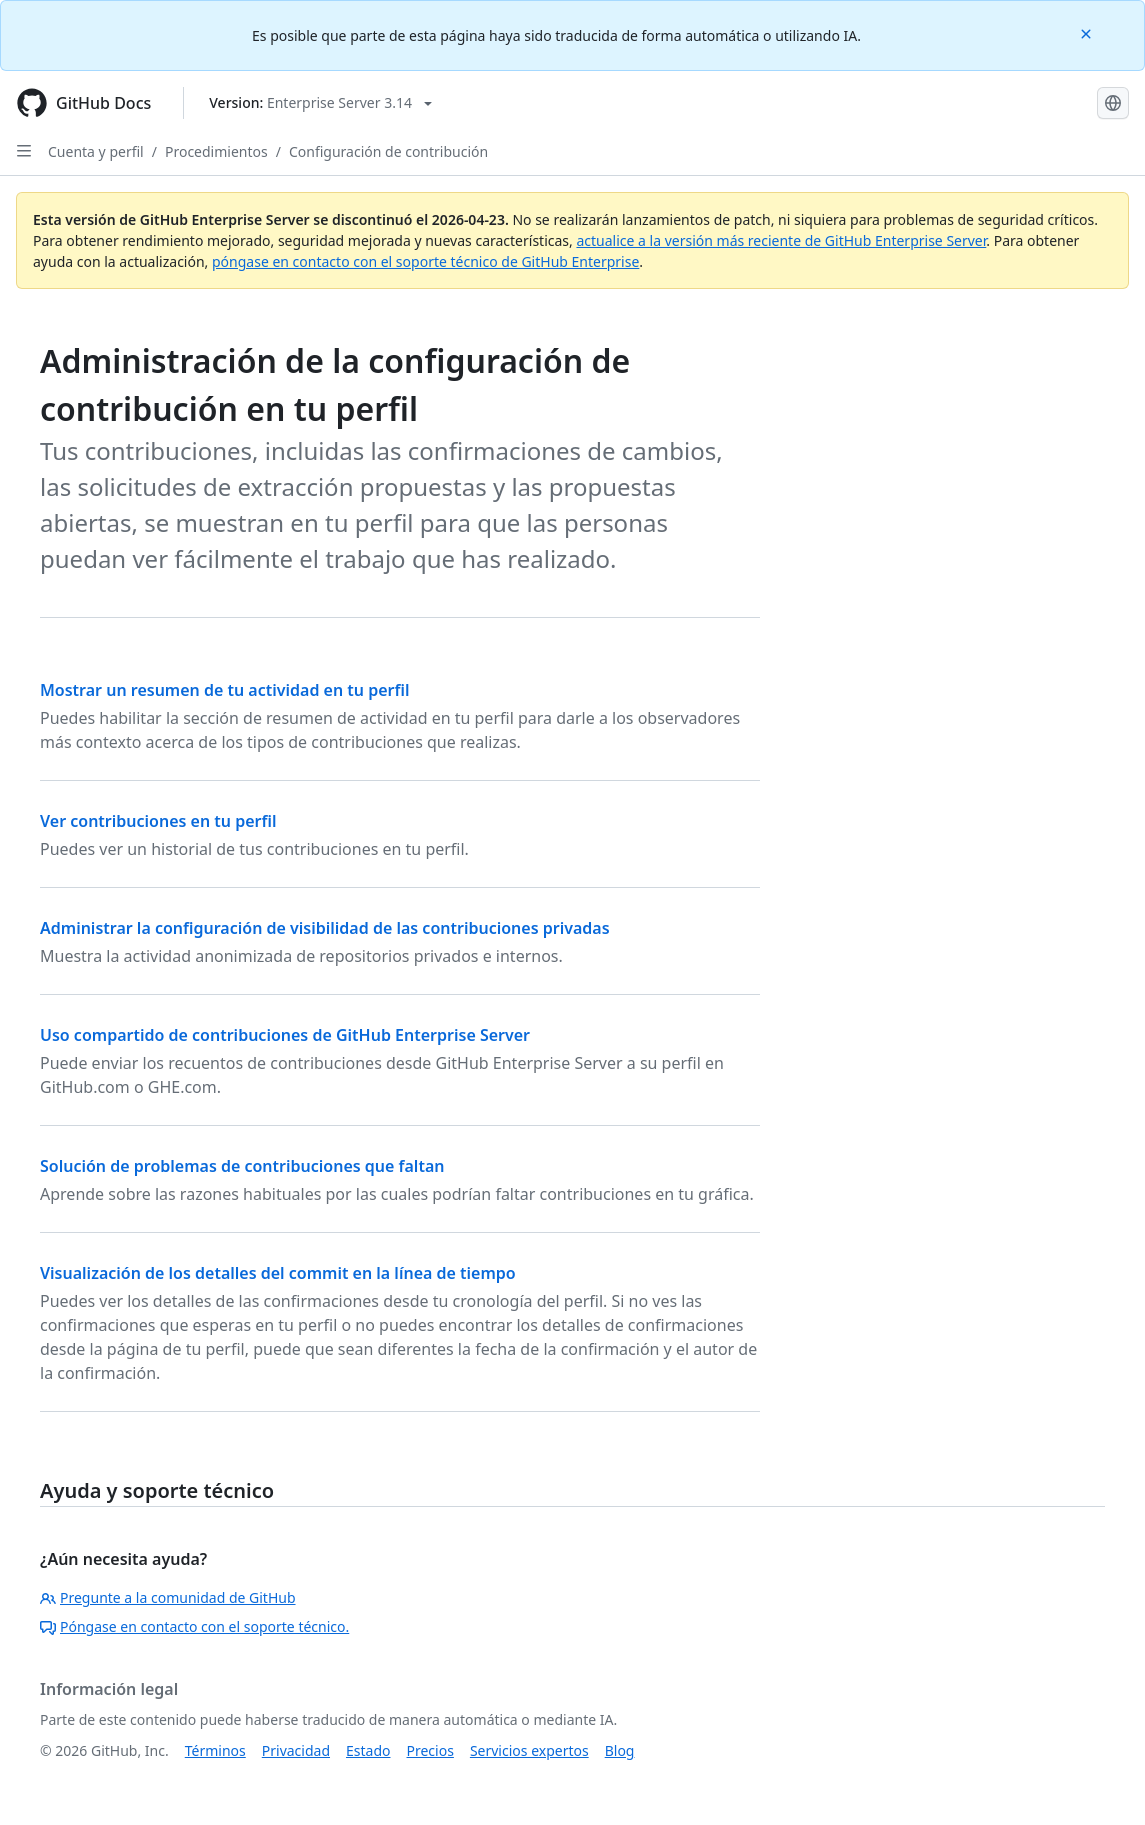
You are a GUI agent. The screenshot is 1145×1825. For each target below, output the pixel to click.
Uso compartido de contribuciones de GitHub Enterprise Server (285, 1035)
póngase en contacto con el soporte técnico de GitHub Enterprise (425, 261)
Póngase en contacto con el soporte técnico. (194, 1626)
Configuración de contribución (388, 151)
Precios (430, 1750)
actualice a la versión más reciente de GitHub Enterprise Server (781, 240)
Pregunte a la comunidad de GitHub (168, 1597)
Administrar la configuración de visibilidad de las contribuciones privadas (325, 928)
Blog (620, 1750)
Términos (215, 1750)
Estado (368, 1750)
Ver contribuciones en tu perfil (158, 821)
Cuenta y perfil (96, 151)
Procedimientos (216, 151)
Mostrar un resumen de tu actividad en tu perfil (225, 690)
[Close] (1088, 32)
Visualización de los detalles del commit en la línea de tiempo (278, 1273)
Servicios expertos (529, 1750)
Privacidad (296, 1750)
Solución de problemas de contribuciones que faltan (242, 1166)
